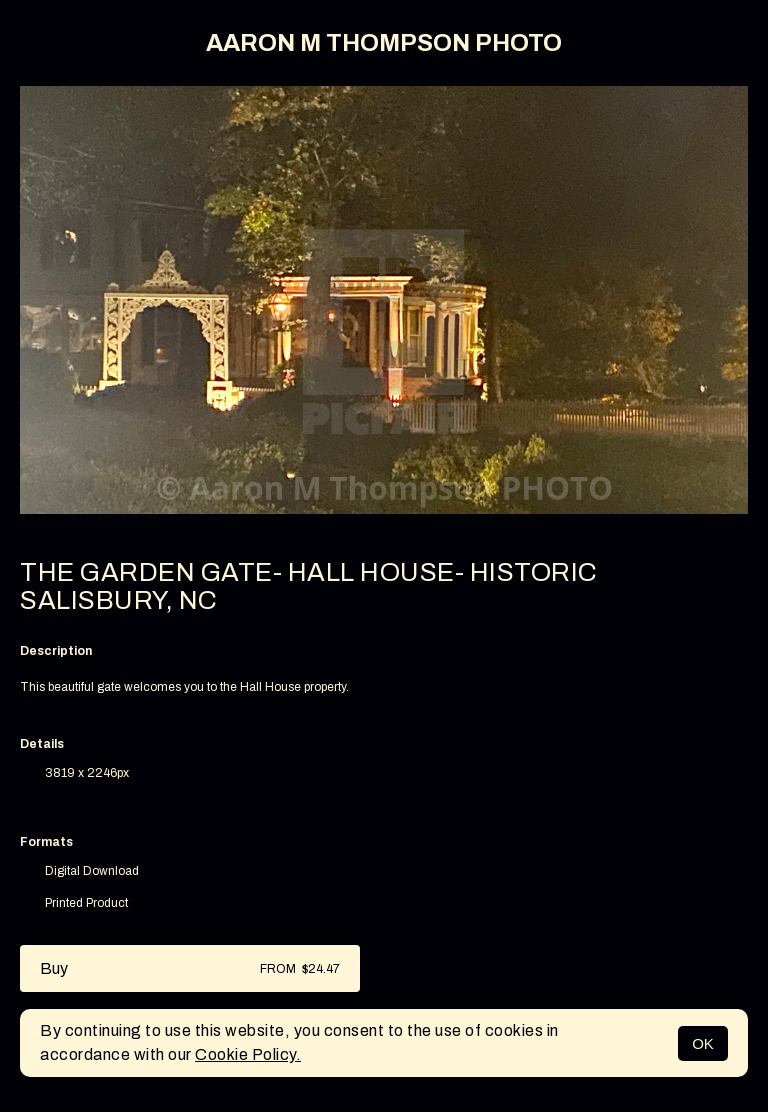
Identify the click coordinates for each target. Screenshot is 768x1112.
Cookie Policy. (248, 1054)
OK (703, 1043)
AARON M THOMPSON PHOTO (384, 43)
